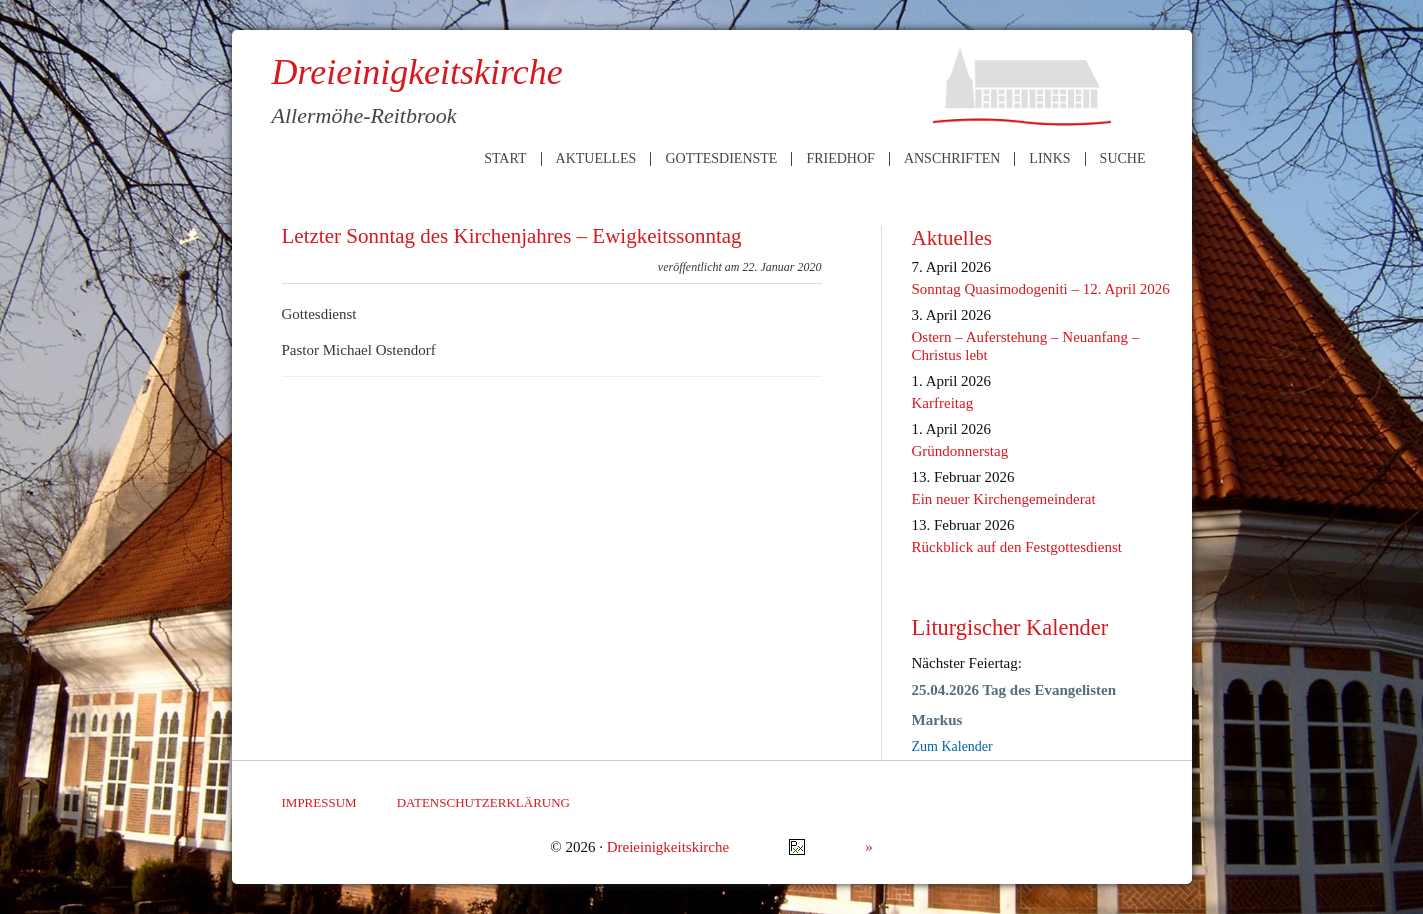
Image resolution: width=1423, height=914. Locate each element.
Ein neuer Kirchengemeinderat (1004, 499)
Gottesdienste (721, 159)
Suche (1123, 159)
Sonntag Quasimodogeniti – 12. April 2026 (1041, 289)
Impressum (319, 802)
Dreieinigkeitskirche (668, 847)
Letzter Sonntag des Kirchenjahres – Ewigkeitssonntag (512, 236)
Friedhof (840, 159)
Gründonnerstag (960, 451)
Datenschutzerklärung (483, 802)
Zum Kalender (952, 746)
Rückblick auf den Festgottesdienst (1017, 547)
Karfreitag (943, 403)
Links (1049, 159)
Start (505, 159)
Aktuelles (596, 159)
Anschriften (952, 159)
